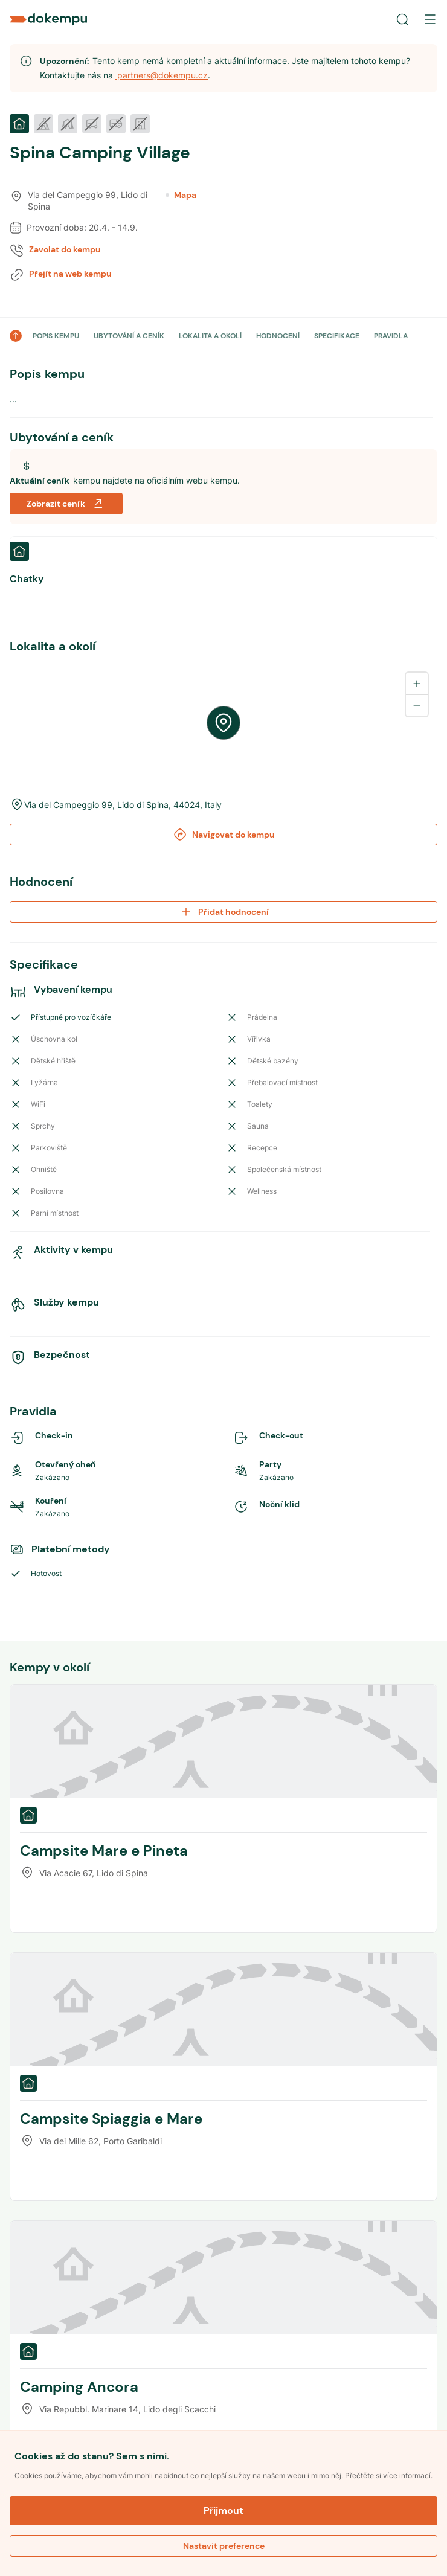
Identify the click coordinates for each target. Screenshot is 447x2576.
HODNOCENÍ (278, 336)
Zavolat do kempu (65, 249)
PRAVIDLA (391, 336)
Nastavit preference (224, 2545)
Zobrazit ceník (66, 503)
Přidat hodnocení (224, 912)
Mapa (181, 195)
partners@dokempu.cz (161, 75)
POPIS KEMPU (56, 336)
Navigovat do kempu (224, 834)
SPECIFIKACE (336, 336)
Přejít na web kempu (70, 273)
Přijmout (223, 2510)
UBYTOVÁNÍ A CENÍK (129, 336)
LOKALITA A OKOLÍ (210, 336)
